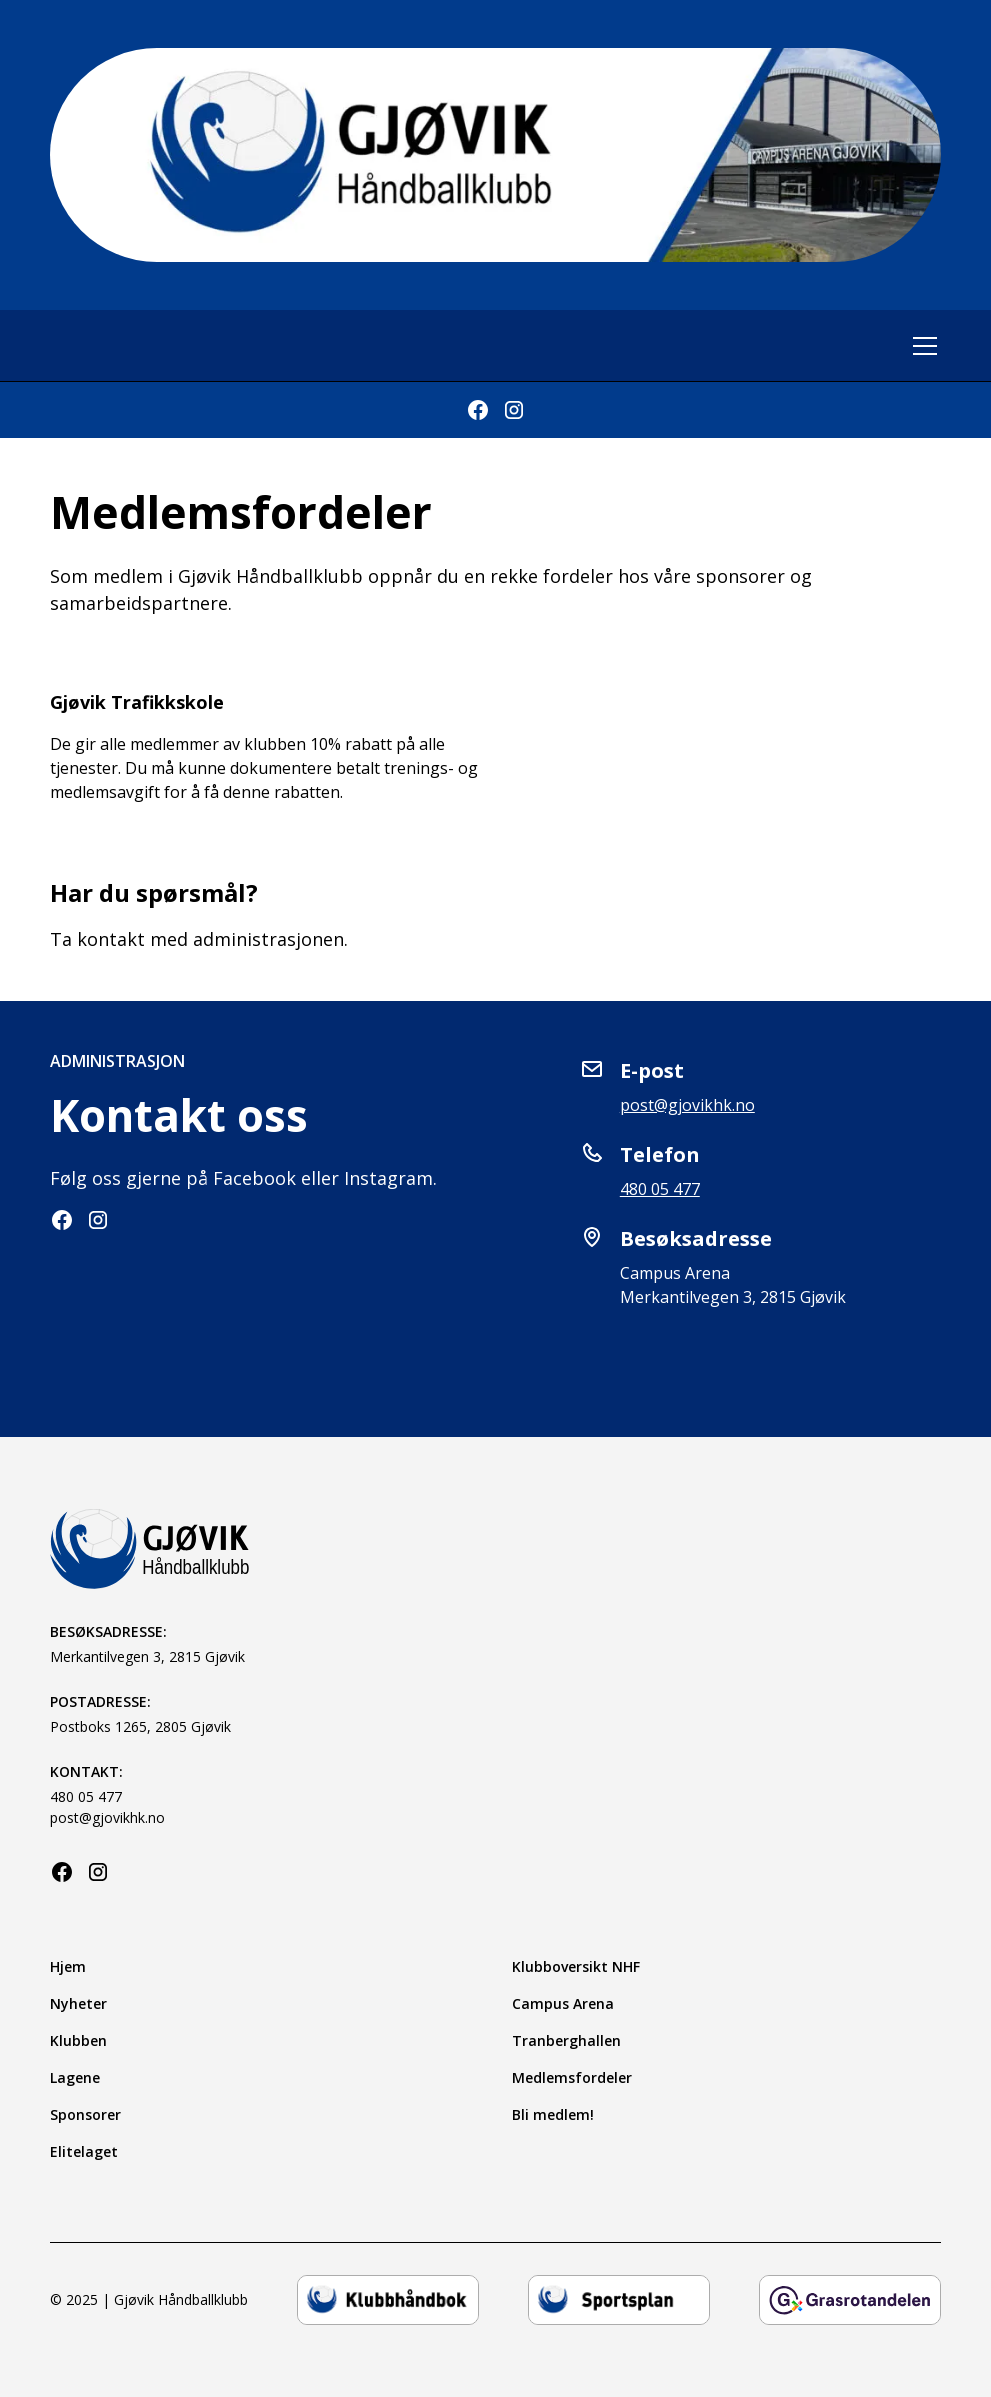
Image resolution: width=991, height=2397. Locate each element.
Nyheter (78, 2003)
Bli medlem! (553, 2114)
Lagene (75, 2077)
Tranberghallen (566, 2040)
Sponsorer (85, 2114)
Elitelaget (84, 2151)
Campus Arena (563, 2003)
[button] (921, 346)
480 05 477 (660, 1189)
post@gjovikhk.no (687, 1105)
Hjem (68, 1966)
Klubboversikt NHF (576, 1966)
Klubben (78, 2040)
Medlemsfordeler (572, 2077)
